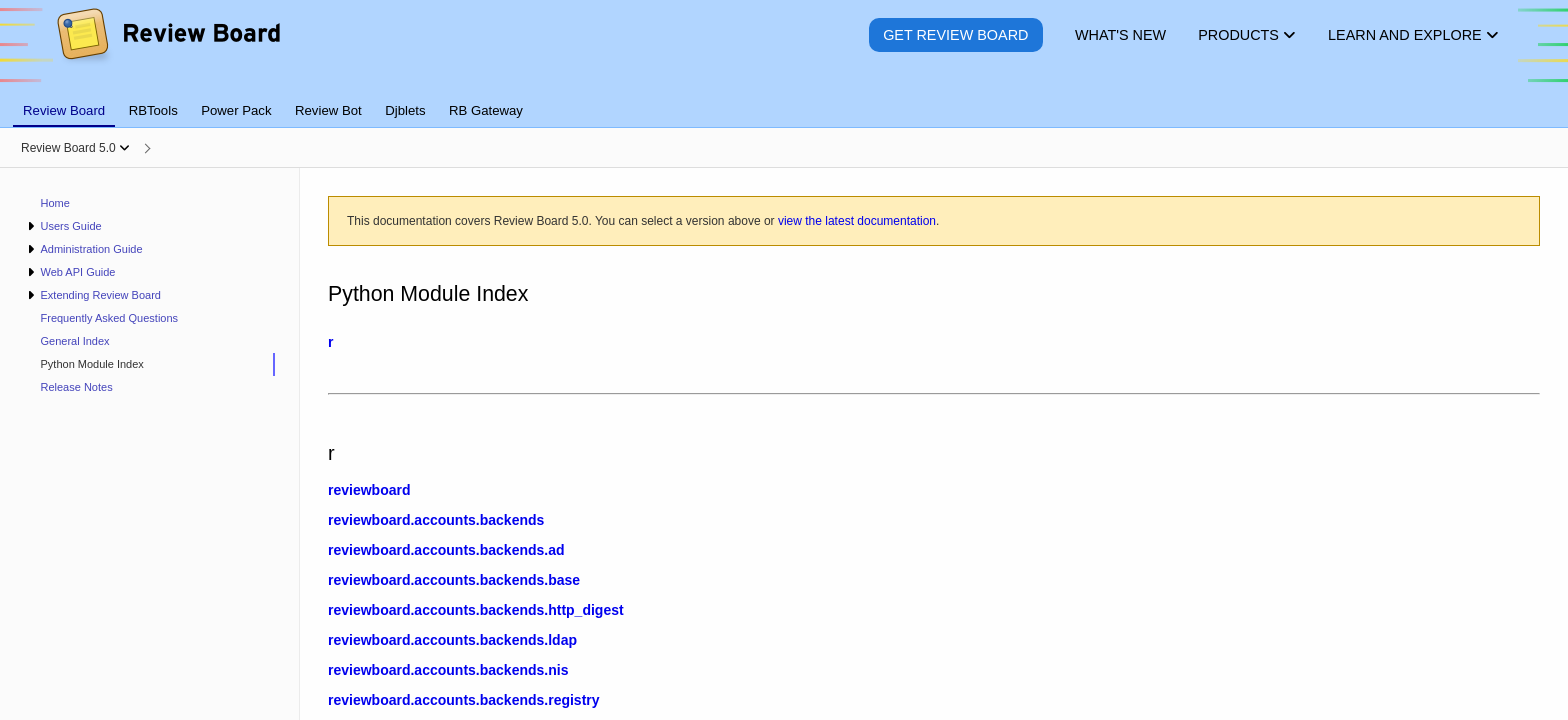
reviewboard (369, 490)
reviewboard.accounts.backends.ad (446, 550)
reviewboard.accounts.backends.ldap (452, 640)
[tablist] (784, 99)
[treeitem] (149, 364)
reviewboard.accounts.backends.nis (448, 670)
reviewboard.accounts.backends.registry (464, 700)
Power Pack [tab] (236, 110)
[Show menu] (124, 148)
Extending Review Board (100, 295)
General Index (75, 341)
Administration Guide (91, 249)
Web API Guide (77, 272)
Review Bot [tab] (328, 110)
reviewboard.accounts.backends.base (454, 580)
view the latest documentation (857, 221)
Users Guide (70, 226)
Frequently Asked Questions (110, 318)
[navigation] (150, 444)
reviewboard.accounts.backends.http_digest (476, 610)
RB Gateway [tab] (486, 110)
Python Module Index (92, 364)
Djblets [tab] (405, 110)
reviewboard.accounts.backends (436, 520)
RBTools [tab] (153, 110)
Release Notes (77, 387)
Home (55, 203)
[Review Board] (167, 49)
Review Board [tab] (64, 110)
